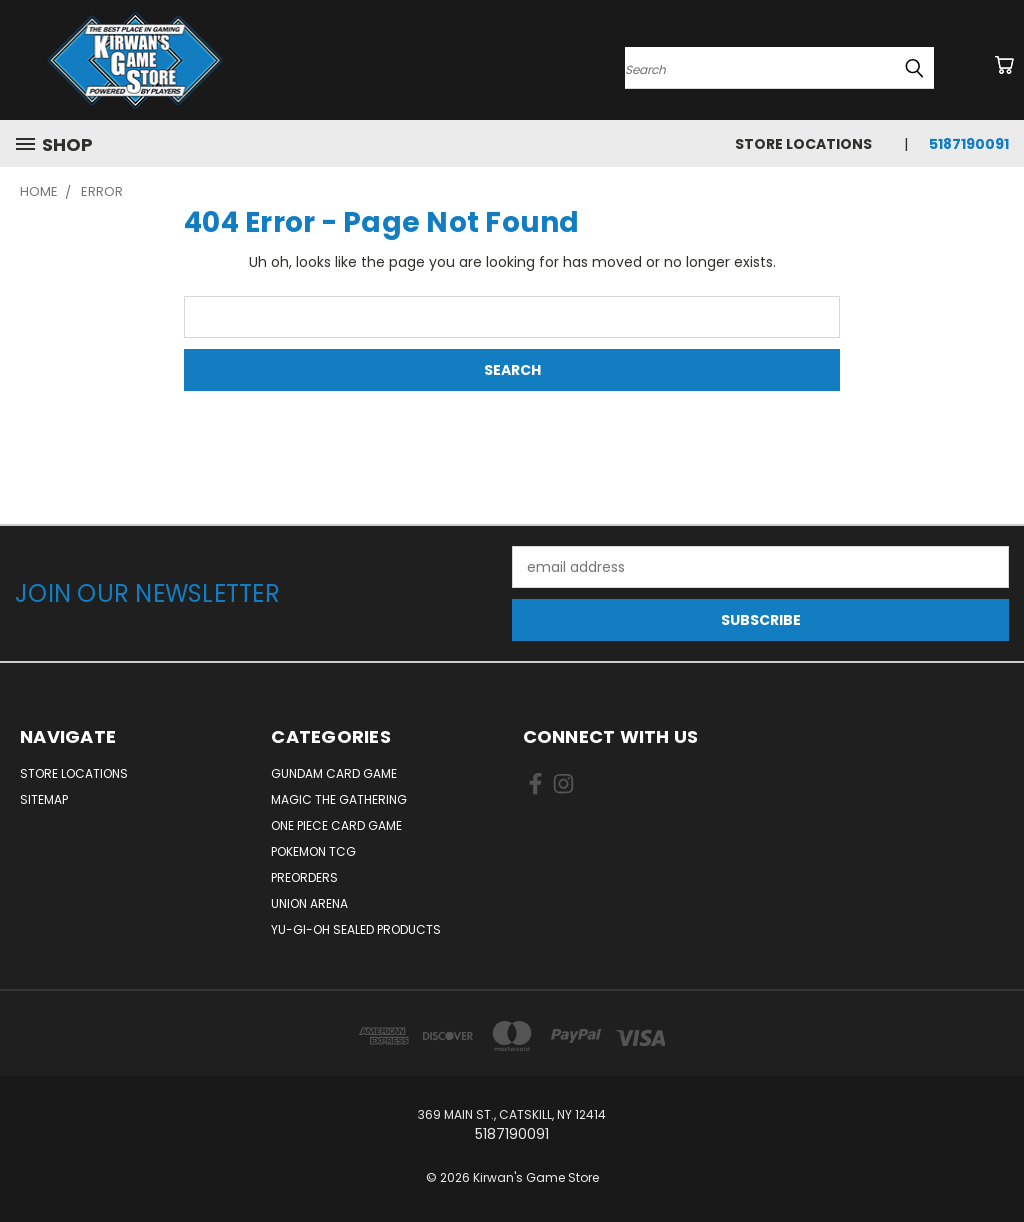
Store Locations (803, 144)
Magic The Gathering (339, 799)
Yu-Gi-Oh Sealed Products (356, 929)
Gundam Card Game (334, 773)
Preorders (304, 877)
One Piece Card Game (336, 825)
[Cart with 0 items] (1004, 65)
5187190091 (969, 144)
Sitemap (44, 799)
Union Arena (309, 903)
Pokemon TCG (313, 851)
